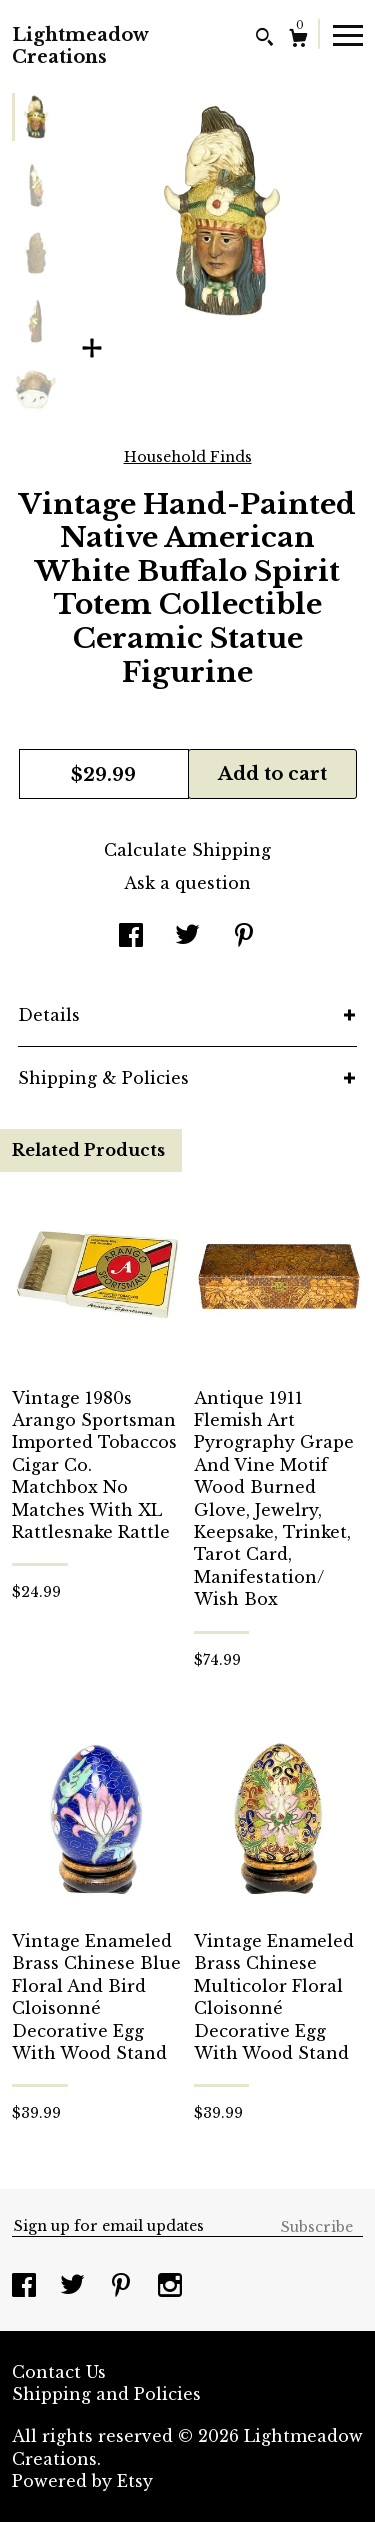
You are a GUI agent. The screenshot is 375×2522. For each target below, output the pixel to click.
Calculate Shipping (187, 850)
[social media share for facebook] (131, 937)
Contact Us (59, 2372)
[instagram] (170, 2287)
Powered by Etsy (82, 2481)
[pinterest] (123, 2287)
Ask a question (187, 883)
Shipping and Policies (106, 2394)
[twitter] (75, 2287)
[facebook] (26, 2287)
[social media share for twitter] (187, 937)
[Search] (264, 39)
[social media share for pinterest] (244, 937)
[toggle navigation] (348, 34)
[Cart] (298, 40)
